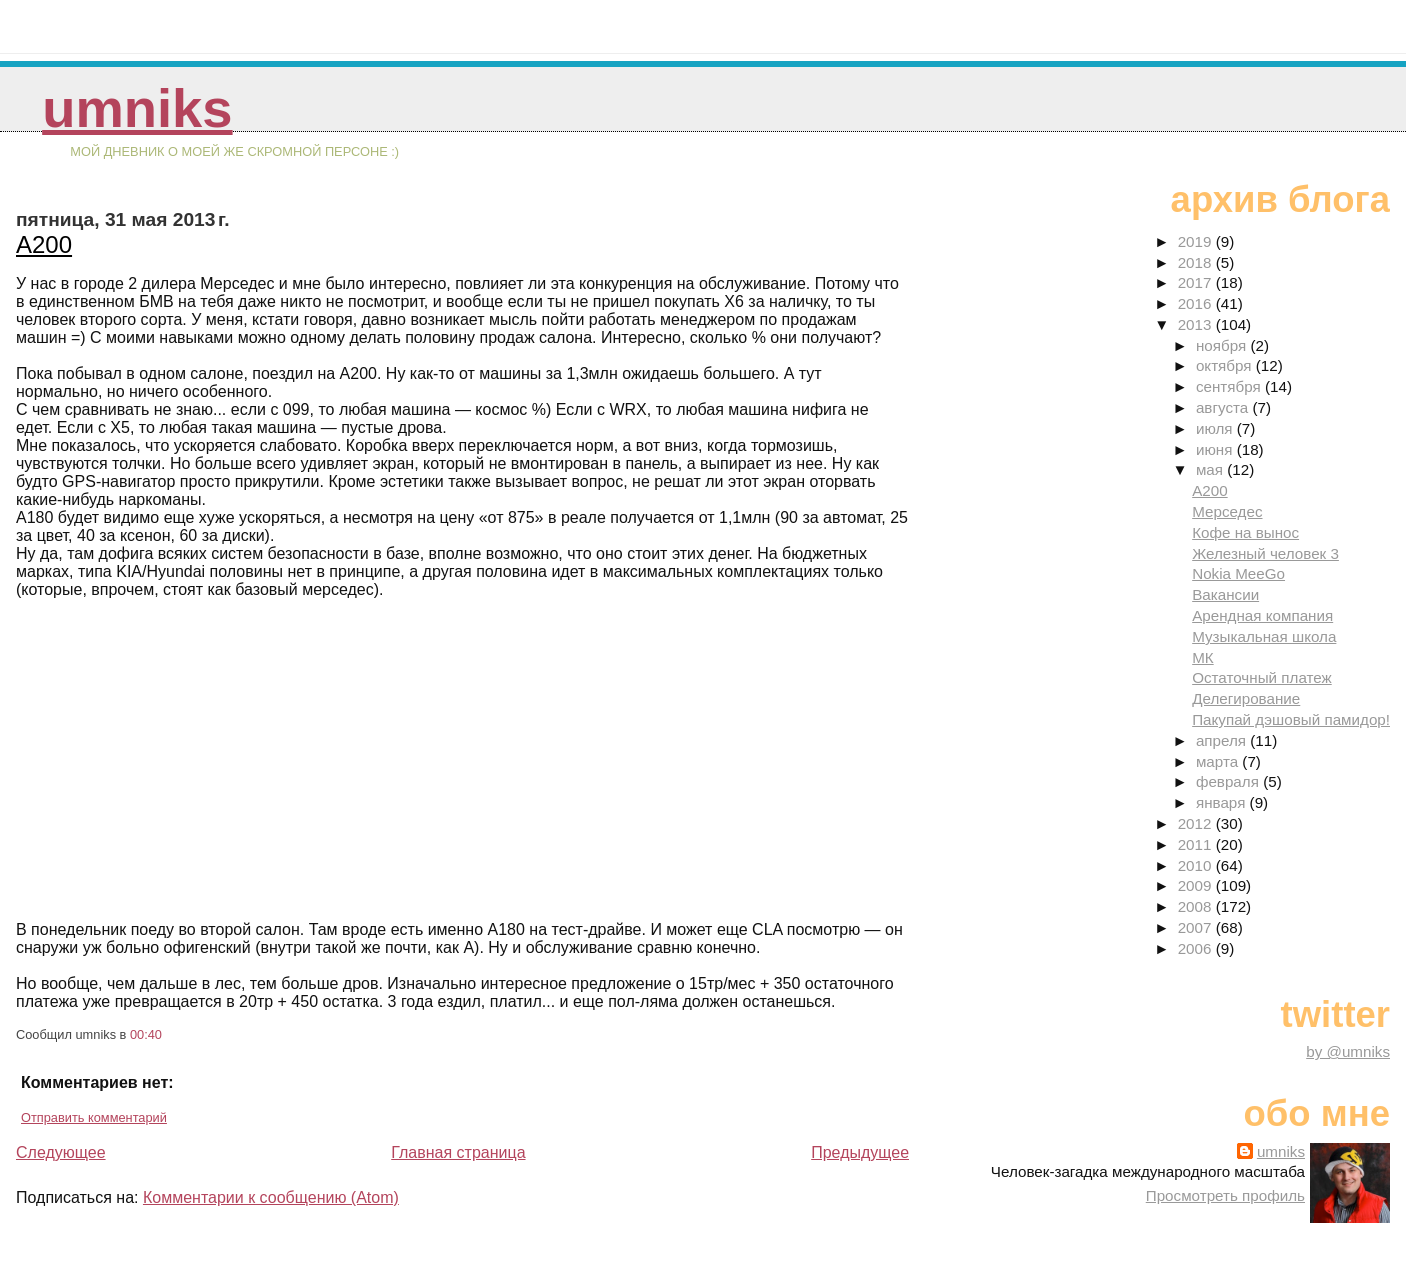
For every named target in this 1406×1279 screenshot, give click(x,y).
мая (1211, 469)
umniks (137, 108)
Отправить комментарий (94, 1117)
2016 (1197, 303)
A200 (44, 244)
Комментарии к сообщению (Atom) (271, 1197)
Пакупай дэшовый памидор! (1291, 719)
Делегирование (1246, 698)
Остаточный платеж (1262, 677)
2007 (1197, 927)
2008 (1197, 906)
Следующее (61, 1152)
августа (1224, 407)
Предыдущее (860, 1152)
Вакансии (1225, 594)
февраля (1229, 781)
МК (1203, 657)
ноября (1223, 345)
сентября (1230, 386)
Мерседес (1227, 511)
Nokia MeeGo (1238, 573)
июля (1216, 428)
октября (1226, 365)
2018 (1197, 262)
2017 (1197, 282)
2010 (1197, 865)
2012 (1197, 823)
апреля (1223, 740)
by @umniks (1348, 1051)
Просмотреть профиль (1225, 1195)
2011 (1197, 844)
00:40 (146, 1034)
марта (1219, 761)
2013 (1197, 324)
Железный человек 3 (1265, 553)
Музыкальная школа (1264, 636)
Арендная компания (1262, 615)
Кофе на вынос (1245, 532)
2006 (1197, 948)
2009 (1197, 885)
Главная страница (458, 1152)
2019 (1197, 241)
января (1223, 802)
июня (1216, 449)
